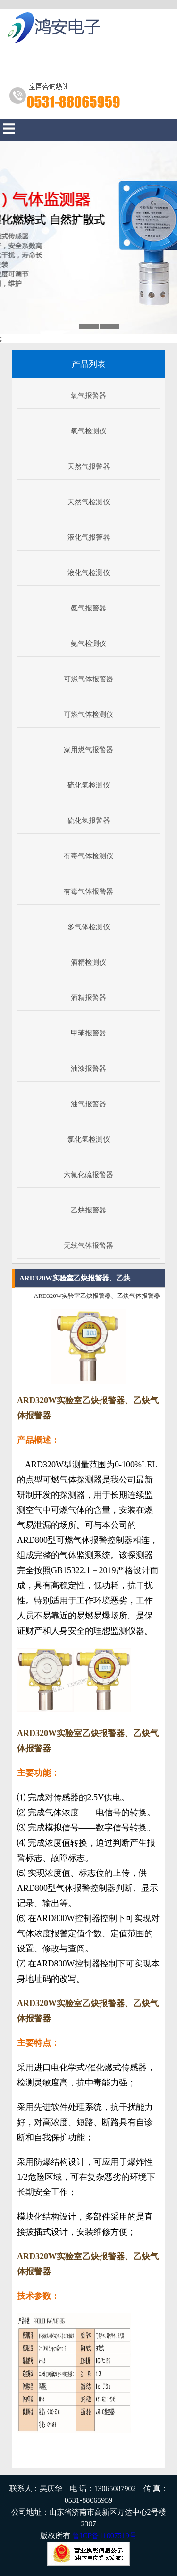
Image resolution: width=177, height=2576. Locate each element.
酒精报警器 (88, 997)
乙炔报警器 (88, 1210)
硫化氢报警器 (88, 820)
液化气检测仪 (88, 572)
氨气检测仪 (88, 643)
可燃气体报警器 (88, 679)
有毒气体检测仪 (88, 856)
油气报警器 (88, 1104)
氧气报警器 (88, 395)
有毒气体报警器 (88, 891)
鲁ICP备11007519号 (104, 2536)
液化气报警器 (88, 537)
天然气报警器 (88, 466)
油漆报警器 (88, 1068)
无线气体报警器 (88, 1245)
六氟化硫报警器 (88, 1174)
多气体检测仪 (88, 927)
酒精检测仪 (88, 962)
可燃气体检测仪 (88, 714)
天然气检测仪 (88, 502)
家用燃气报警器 (88, 750)
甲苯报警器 (88, 1033)
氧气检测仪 (88, 431)
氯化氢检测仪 (88, 1139)
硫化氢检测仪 (88, 785)
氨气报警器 (88, 608)
